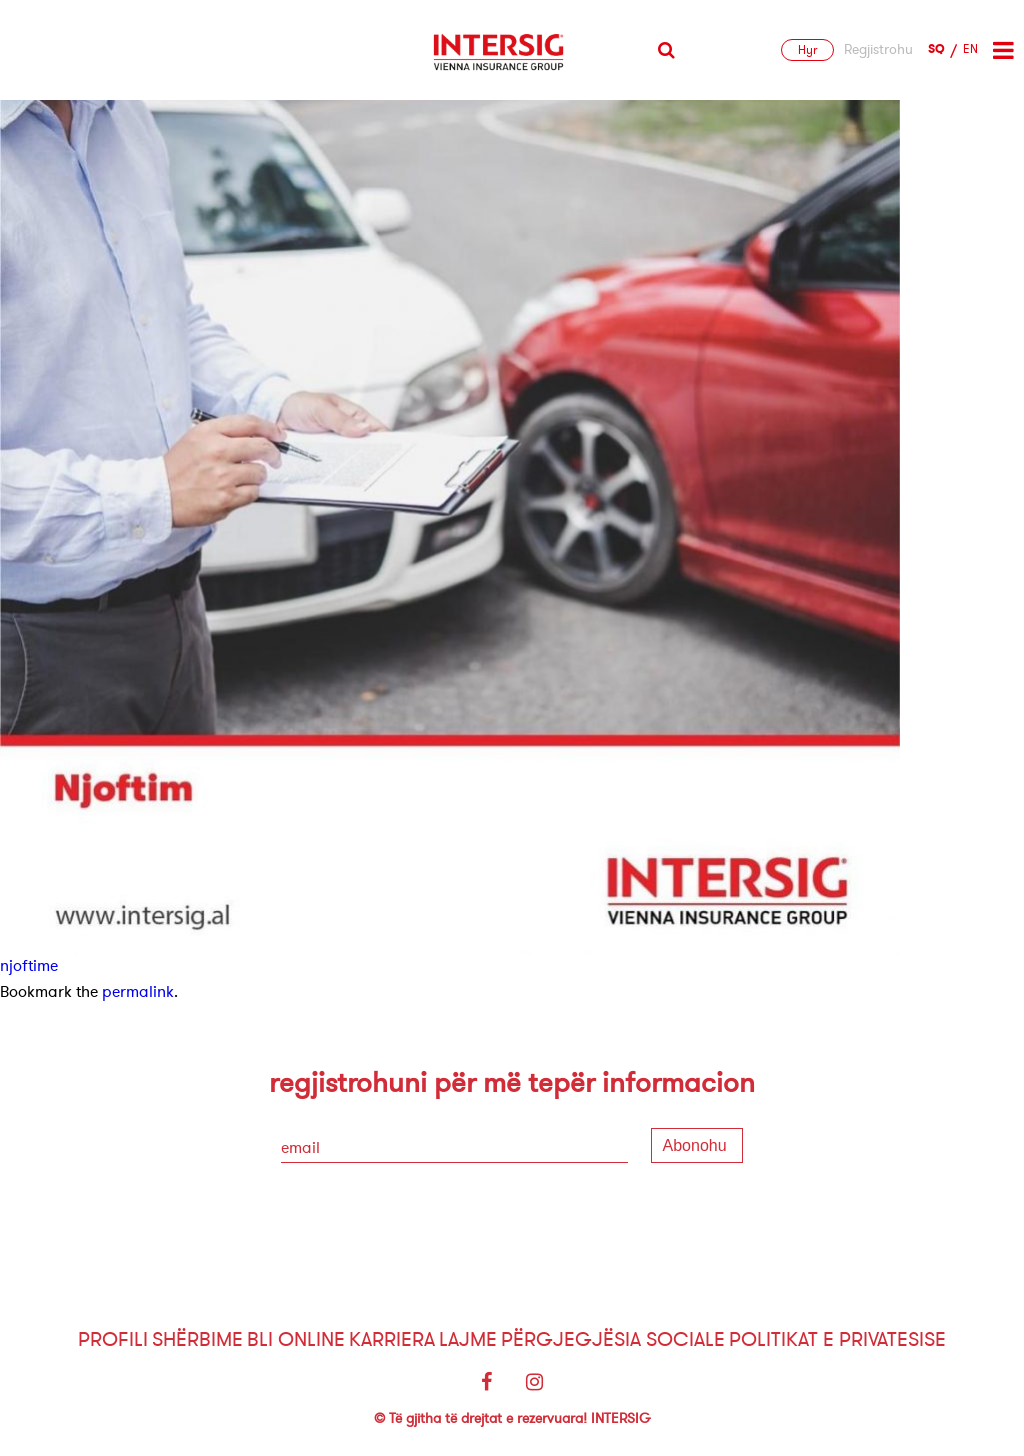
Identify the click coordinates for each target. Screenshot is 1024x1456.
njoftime (29, 966)
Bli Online (296, 1339)
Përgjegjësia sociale (613, 1339)
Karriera (392, 1339)
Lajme (468, 1339)
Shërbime (197, 1339)
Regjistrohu (878, 50)
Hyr (807, 50)
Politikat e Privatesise (837, 1339)
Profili (113, 1339)
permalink (138, 992)
